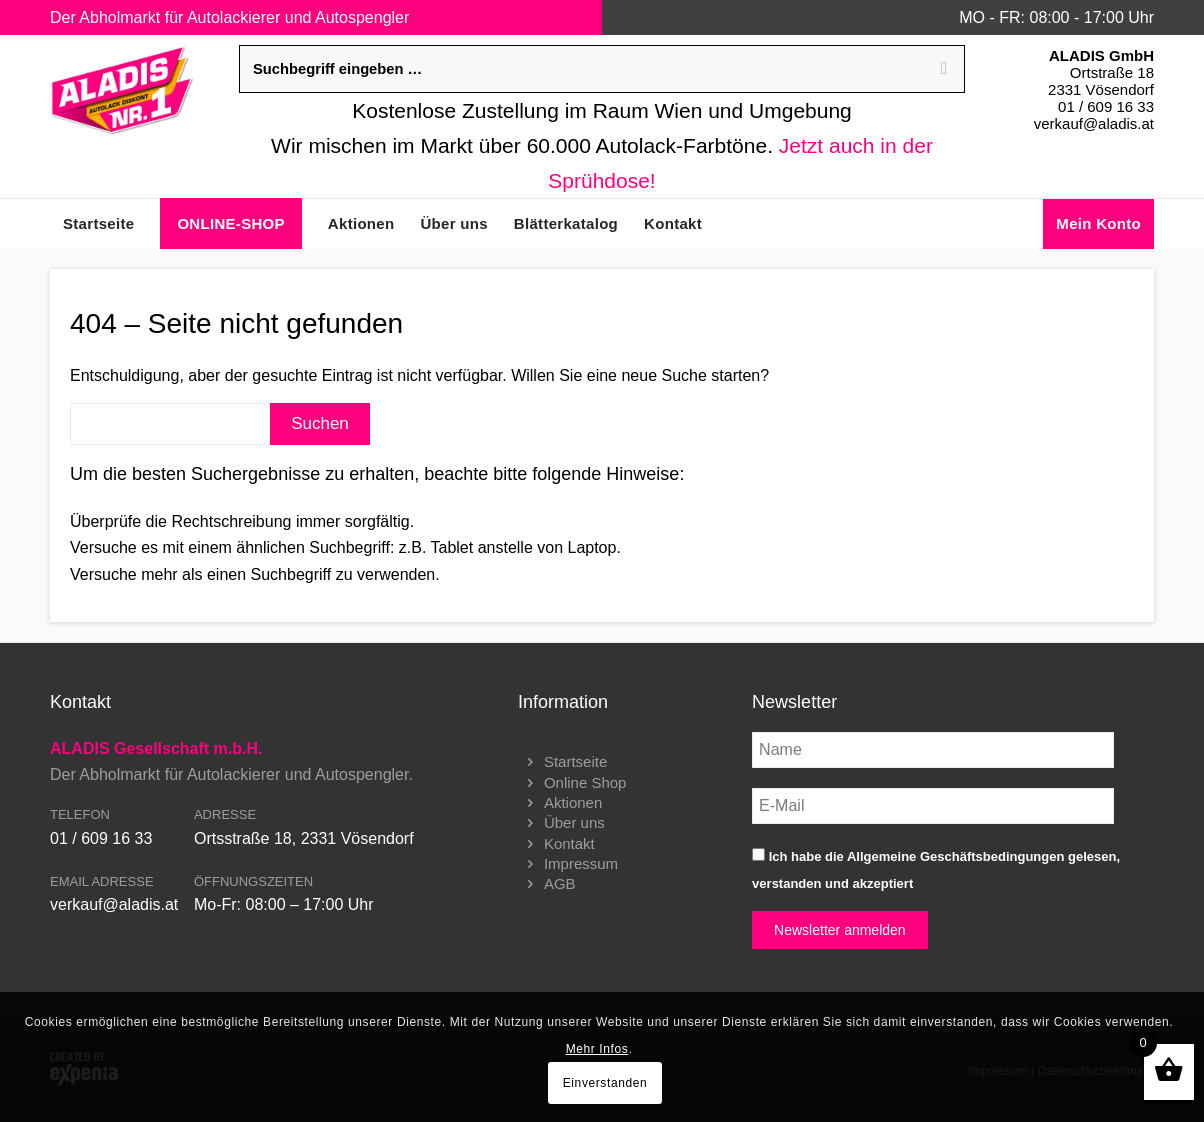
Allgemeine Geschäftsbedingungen (955, 856)
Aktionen (573, 802)
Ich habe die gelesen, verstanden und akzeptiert (936, 869)
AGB (560, 883)
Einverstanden (605, 1083)
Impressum (581, 863)
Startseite (575, 761)
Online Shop (585, 782)
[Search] (944, 69)
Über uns (574, 822)
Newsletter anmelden (840, 930)
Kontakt (569, 843)
